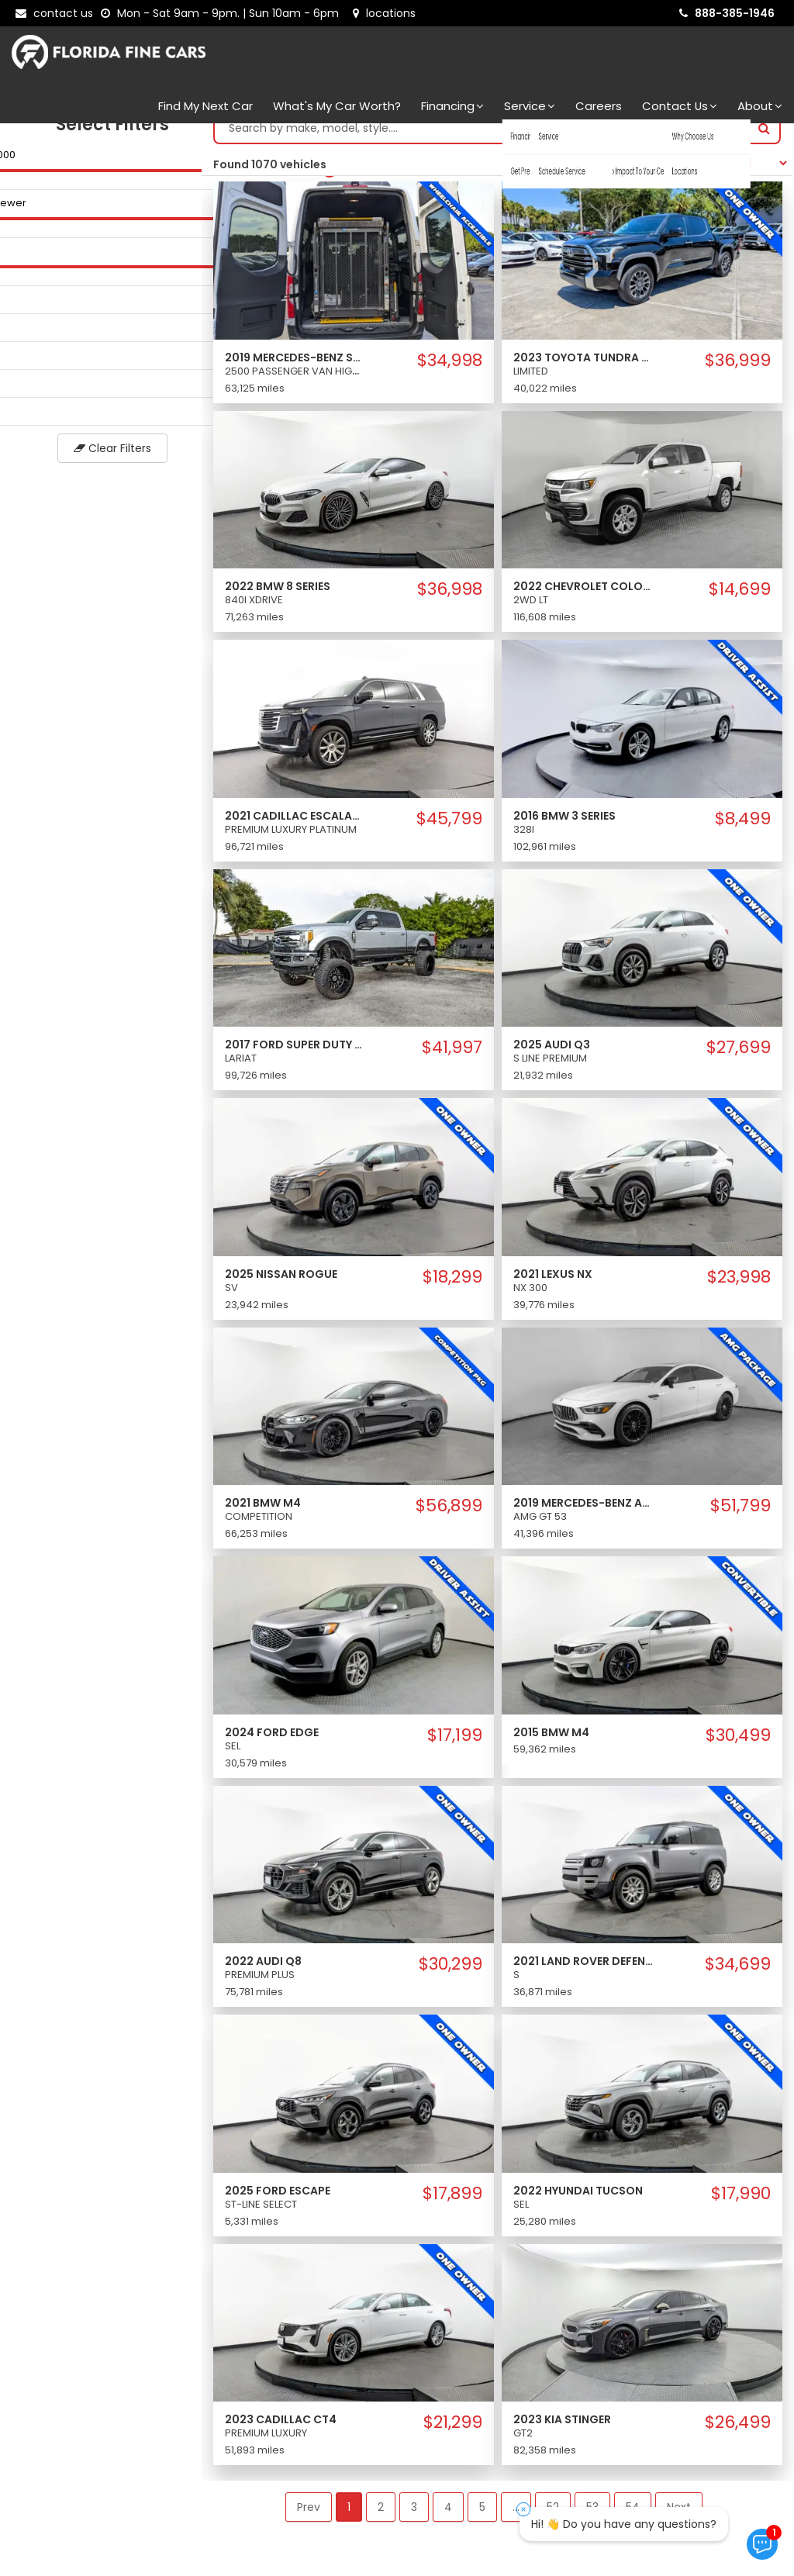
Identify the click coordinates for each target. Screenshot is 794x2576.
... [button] (516, 2522)
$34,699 (738, 1979)
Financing (452, 106)
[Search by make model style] (482, 143)
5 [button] (482, 2522)
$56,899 (449, 1521)
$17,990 (741, 2209)
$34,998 (449, 376)
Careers (598, 106)
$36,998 (449, 605)
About (759, 106)
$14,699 (740, 605)
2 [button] (381, 2522)
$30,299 (450, 1979)
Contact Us (679, 106)
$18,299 (452, 1292)
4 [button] (448, 2522)
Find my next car (205, 106)
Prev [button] (308, 2522)
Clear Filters (101, 463)
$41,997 (452, 1063)
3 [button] (414, 2522)
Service (529, 106)
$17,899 (452, 2209)
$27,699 (738, 1063)
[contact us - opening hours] (223, 13)
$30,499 (738, 1751)
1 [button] (348, 2522)
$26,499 (738, 2438)
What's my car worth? (337, 106)
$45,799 (449, 834)
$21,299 (452, 2438)
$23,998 (739, 1292)
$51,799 (740, 1521)
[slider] (15, 185)
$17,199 (454, 1751)
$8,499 (743, 834)
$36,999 (738, 376)
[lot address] (384, 13)
